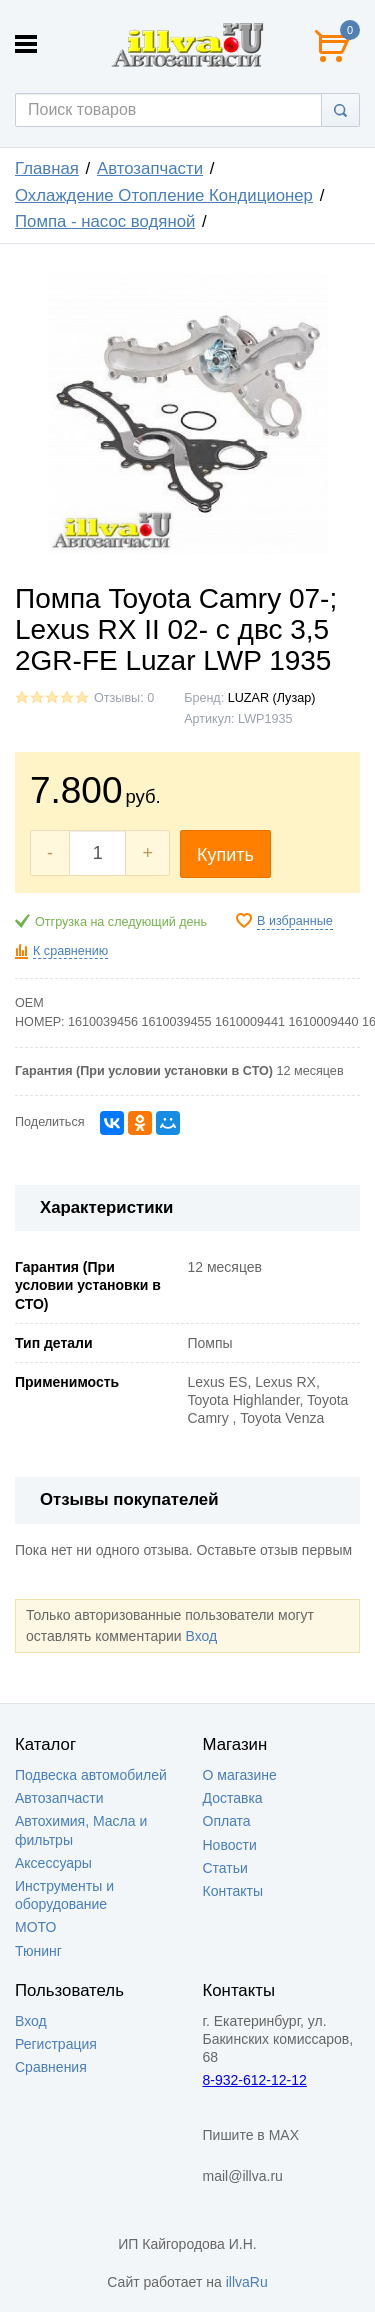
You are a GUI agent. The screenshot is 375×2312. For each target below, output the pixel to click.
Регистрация (56, 2044)
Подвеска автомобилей (91, 1775)
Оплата (227, 1821)
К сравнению (70, 951)
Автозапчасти (150, 168)
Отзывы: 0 (124, 698)
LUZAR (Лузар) (272, 698)
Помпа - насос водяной (105, 221)
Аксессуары (53, 1863)
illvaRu (247, 2282)
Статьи (225, 1868)
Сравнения (51, 2067)
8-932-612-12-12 (255, 2080)
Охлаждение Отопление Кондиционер (164, 195)
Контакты (233, 1891)
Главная (47, 168)
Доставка (233, 1798)
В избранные (295, 921)
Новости (230, 1845)
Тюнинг (38, 1951)
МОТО (35, 1927)
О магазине (240, 1775)
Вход (201, 1636)
